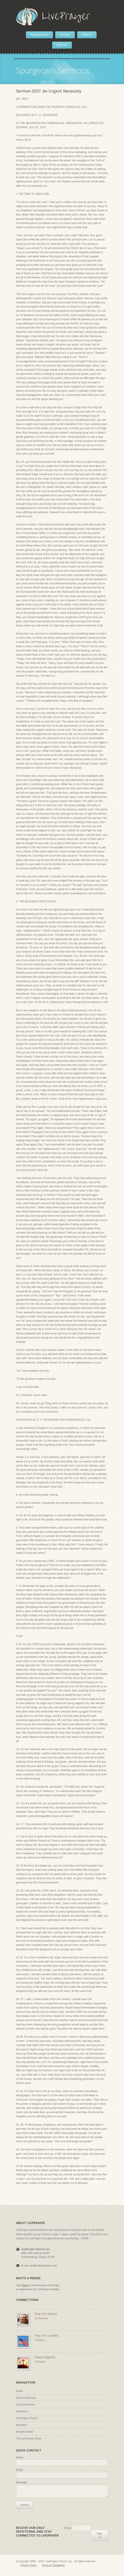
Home (19, 2391)
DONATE (86, 34)
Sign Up (99, 2535)
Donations (22, 2411)
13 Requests (41, 2318)
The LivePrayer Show (28, 2438)
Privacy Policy (28, 2565)
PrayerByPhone (39, 34)
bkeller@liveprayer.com (43, 2265)
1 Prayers (39, 2340)
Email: (19, 2469)
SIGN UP (62, 45)
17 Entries (39, 2361)
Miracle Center (24, 2431)
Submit (24, 2505)
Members (21, 2425)
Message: (21, 2482)
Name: (20, 2457)
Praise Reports (44, 2357)
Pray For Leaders (46, 2335)
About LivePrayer (26, 2397)
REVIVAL (65, 34)
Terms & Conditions (53, 2565)
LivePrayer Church (27, 2418)
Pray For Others (45, 2314)
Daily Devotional (25, 2404)
